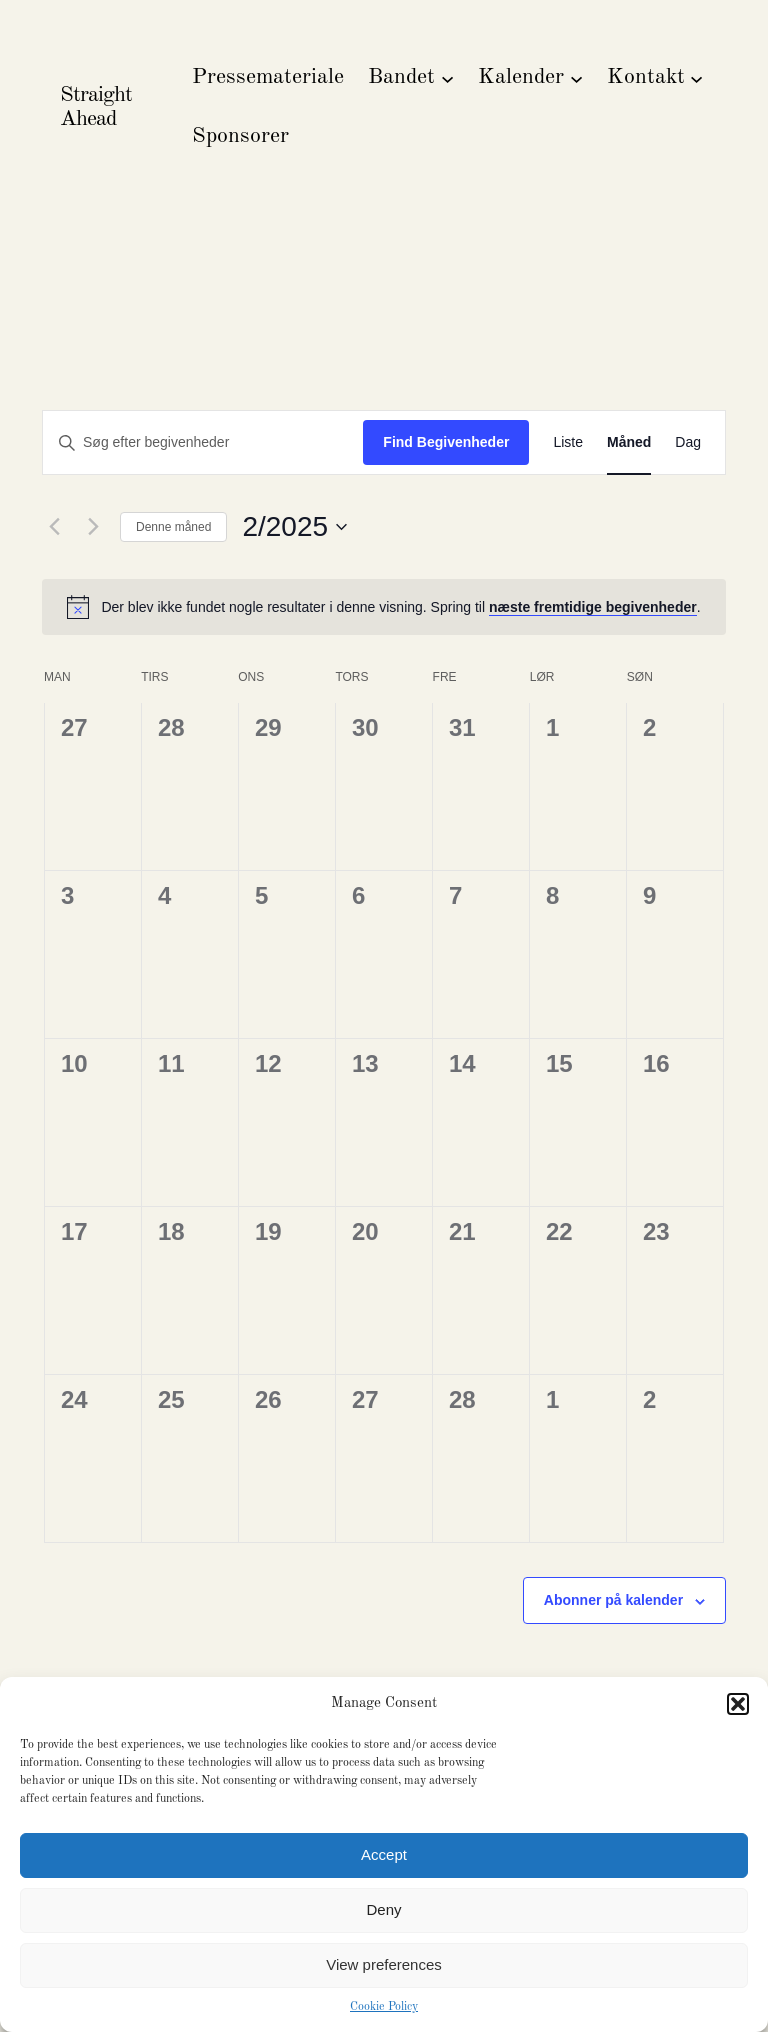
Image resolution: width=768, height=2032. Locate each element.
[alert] (384, 607)
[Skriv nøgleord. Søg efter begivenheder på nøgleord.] (203, 442)
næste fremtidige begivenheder (593, 607)
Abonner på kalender (613, 1600)
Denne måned (173, 527)
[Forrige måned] (54, 527)
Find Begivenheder (446, 442)
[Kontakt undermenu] (696, 77)
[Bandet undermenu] (447, 77)
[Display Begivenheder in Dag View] (688, 442)
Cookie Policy (384, 2007)
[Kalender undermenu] (576, 77)
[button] (738, 1704)
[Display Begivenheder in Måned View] (629, 442)
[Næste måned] (93, 527)
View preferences (384, 1964)
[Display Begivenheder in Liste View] (568, 442)
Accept (384, 1854)
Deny (383, 1909)
